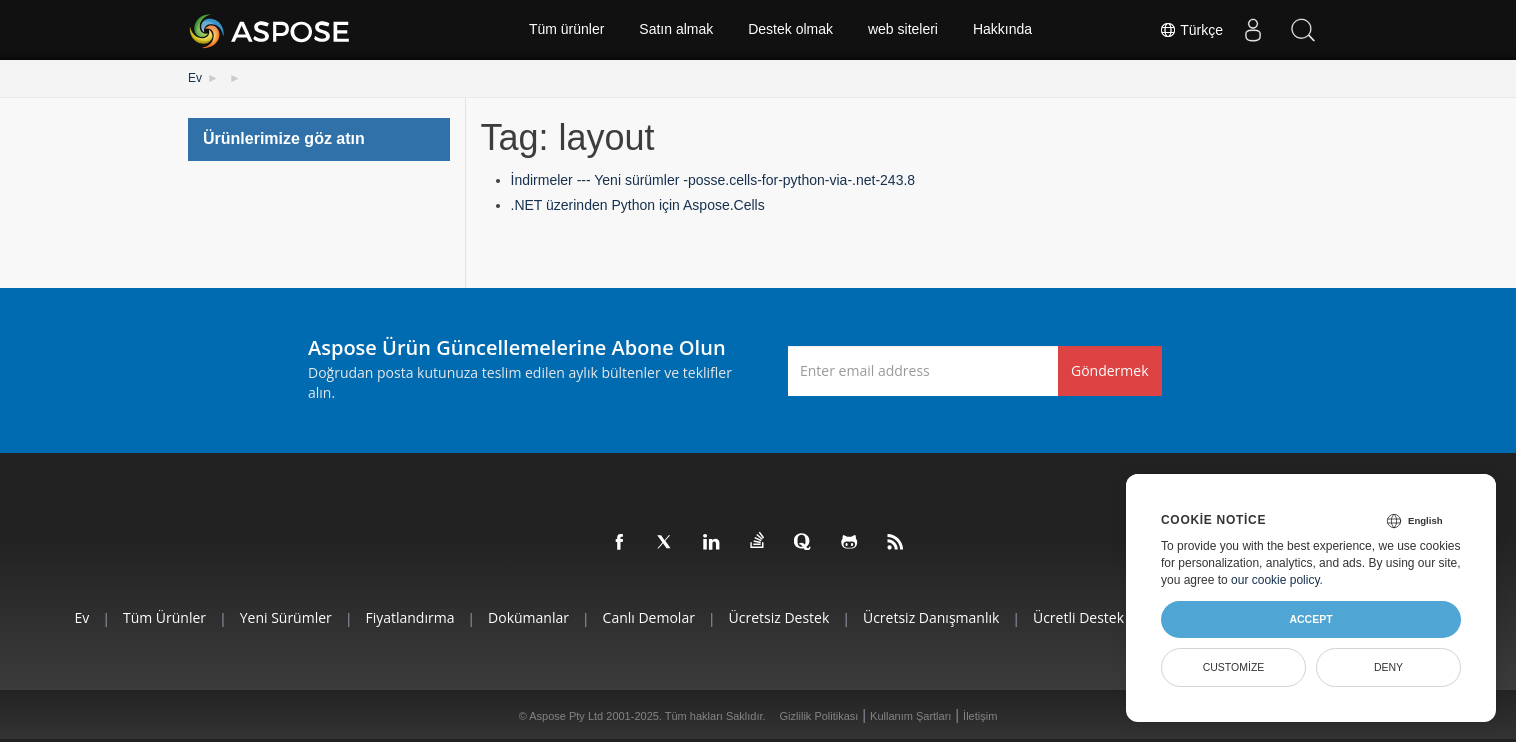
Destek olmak (790, 30)
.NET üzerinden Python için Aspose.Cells (638, 205)
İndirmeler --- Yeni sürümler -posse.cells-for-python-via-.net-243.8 (713, 180)
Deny (1388, 667)
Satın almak (676, 30)
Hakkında (1002, 30)
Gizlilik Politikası (819, 716)
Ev (195, 78)
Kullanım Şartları (910, 716)
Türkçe (1191, 30)
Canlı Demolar (648, 617)
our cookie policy (1275, 580)
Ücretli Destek (1079, 617)
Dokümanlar (528, 617)
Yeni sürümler (285, 617)
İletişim (980, 716)
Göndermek (1110, 370)
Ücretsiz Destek (779, 617)
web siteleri (903, 30)
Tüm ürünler (566, 30)
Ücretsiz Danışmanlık (931, 617)
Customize (1234, 667)
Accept (1310, 619)
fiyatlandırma (409, 617)
